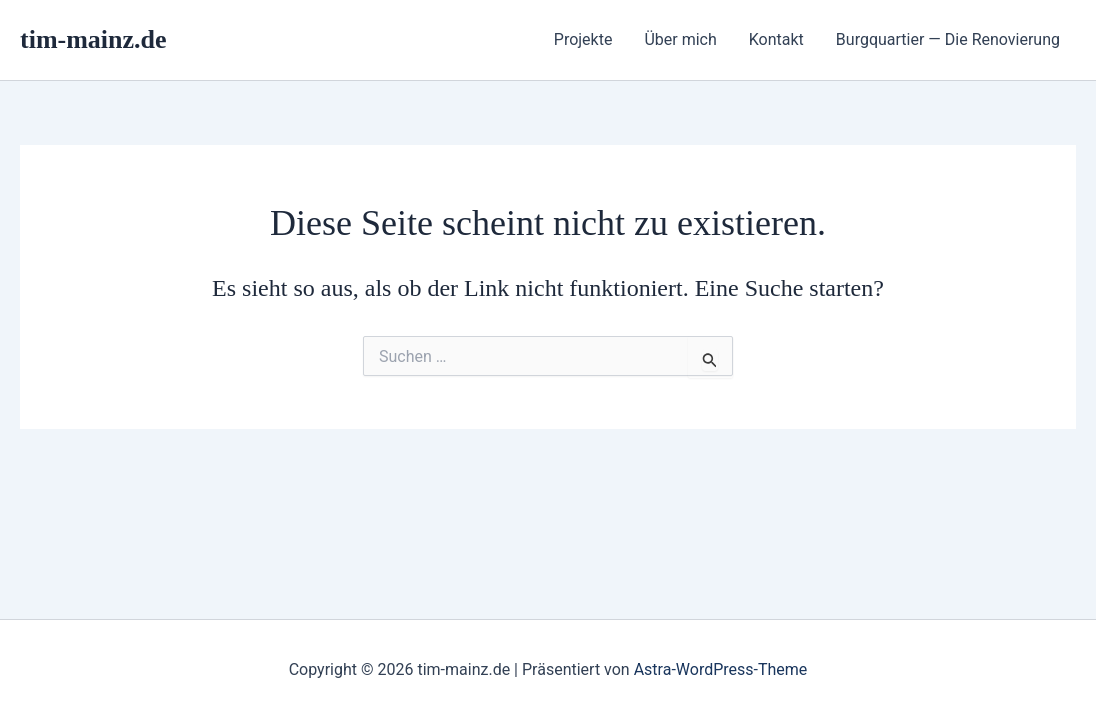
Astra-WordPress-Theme (721, 669)
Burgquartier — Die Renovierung (948, 39)
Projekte (583, 39)
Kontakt (776, 39)
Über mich (680, 39)
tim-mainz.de (93, 39)
